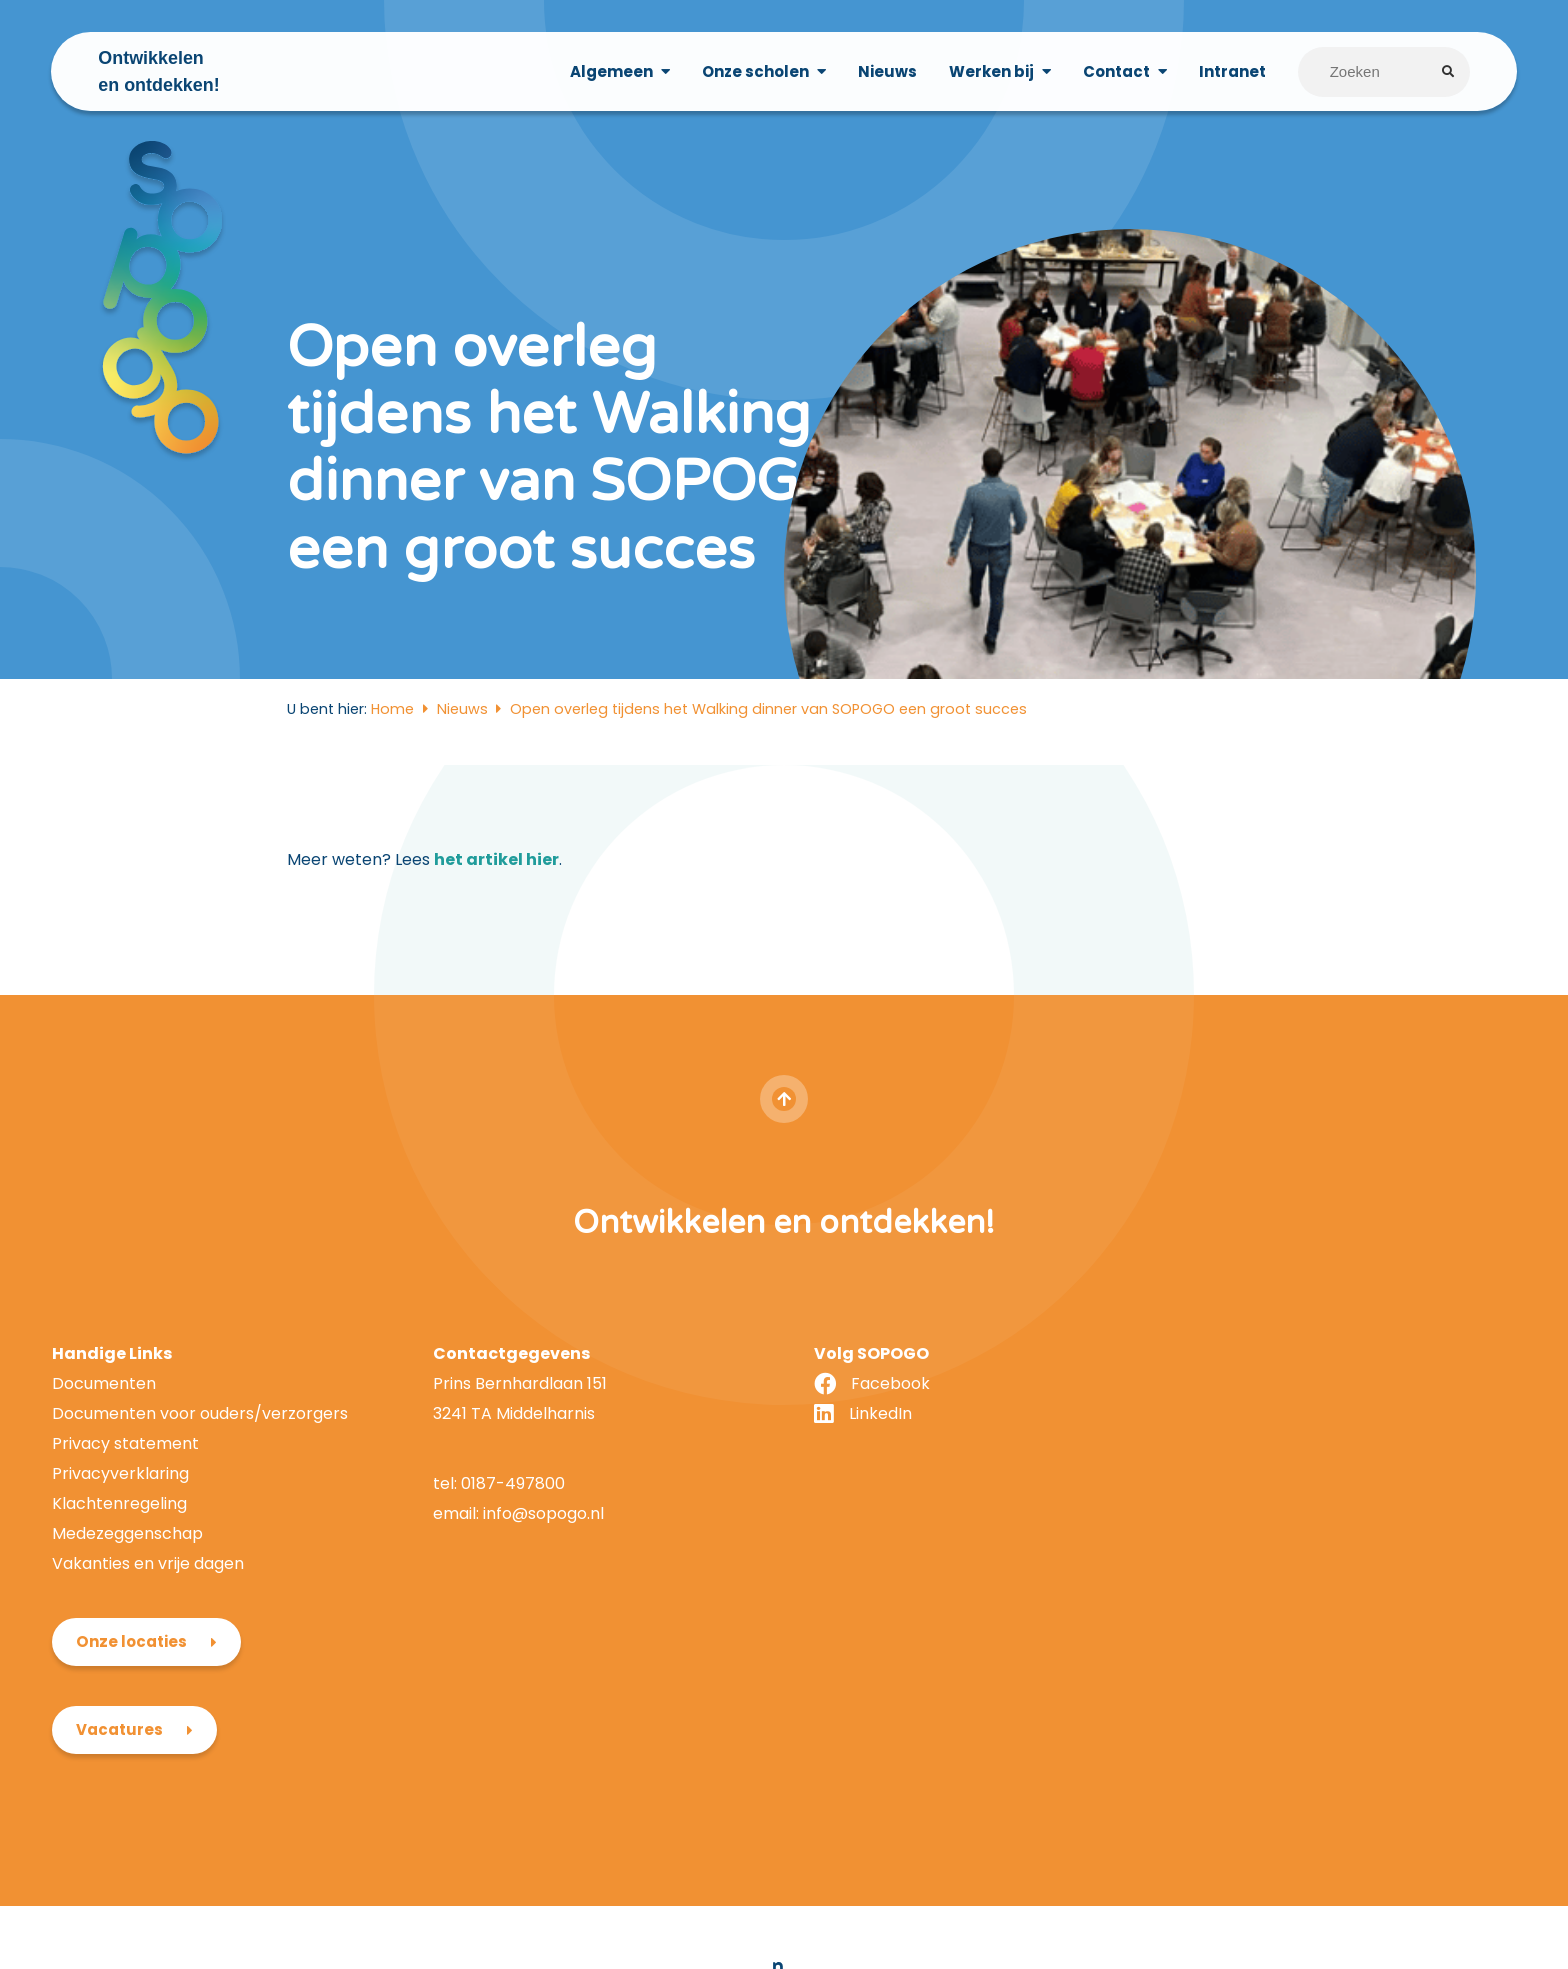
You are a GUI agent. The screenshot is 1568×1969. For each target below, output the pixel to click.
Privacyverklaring (120, 1549)
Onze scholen (754, 71)
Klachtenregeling (119, 1579)
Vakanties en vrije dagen (148, 1639)
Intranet (1231, 71)
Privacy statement (125, 1520)
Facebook (876, 1460)
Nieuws (886, 71)
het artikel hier (496, 936)
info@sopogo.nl (534, 1589)
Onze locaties (1253, 1439)
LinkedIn (866, 1490)
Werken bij (990, 71)
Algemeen (610, 71)
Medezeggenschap (127, 1609)
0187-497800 (506, 1560)
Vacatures (1241, 1527)
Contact (1115, 71)
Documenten (104, 1460)
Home (392, 786)
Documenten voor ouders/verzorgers (200, 1490)
